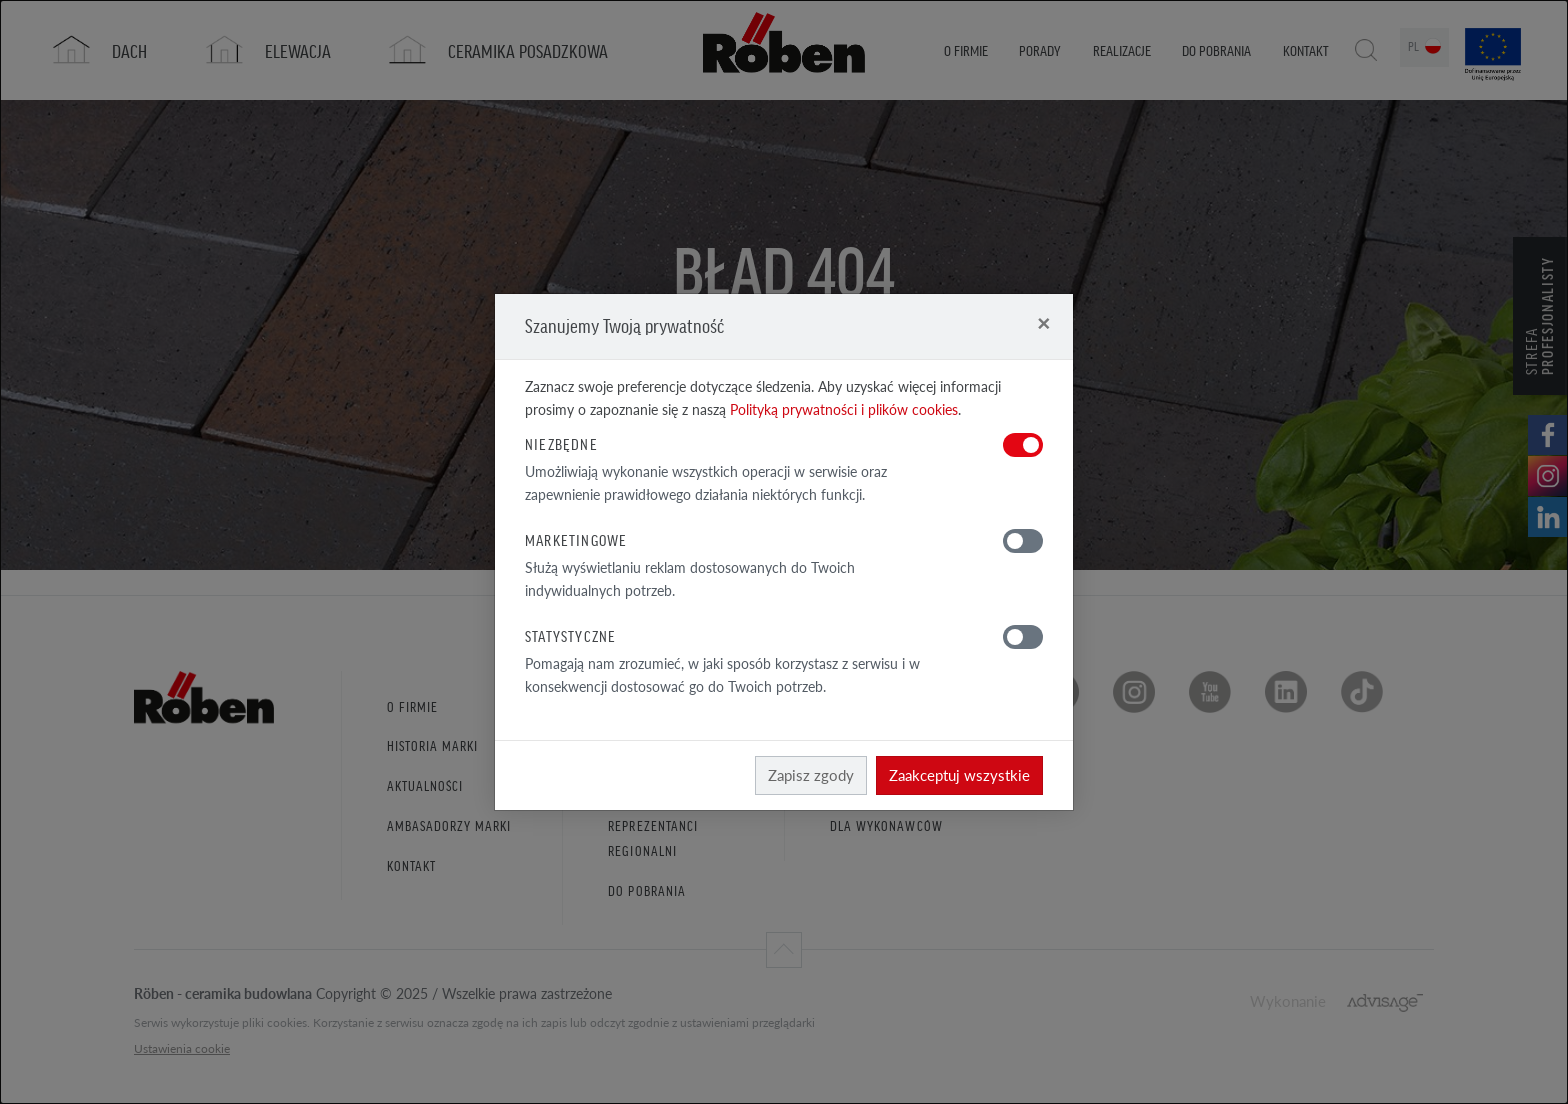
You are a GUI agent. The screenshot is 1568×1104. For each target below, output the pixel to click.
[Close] (1043, 322)
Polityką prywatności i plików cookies (844, 409)
